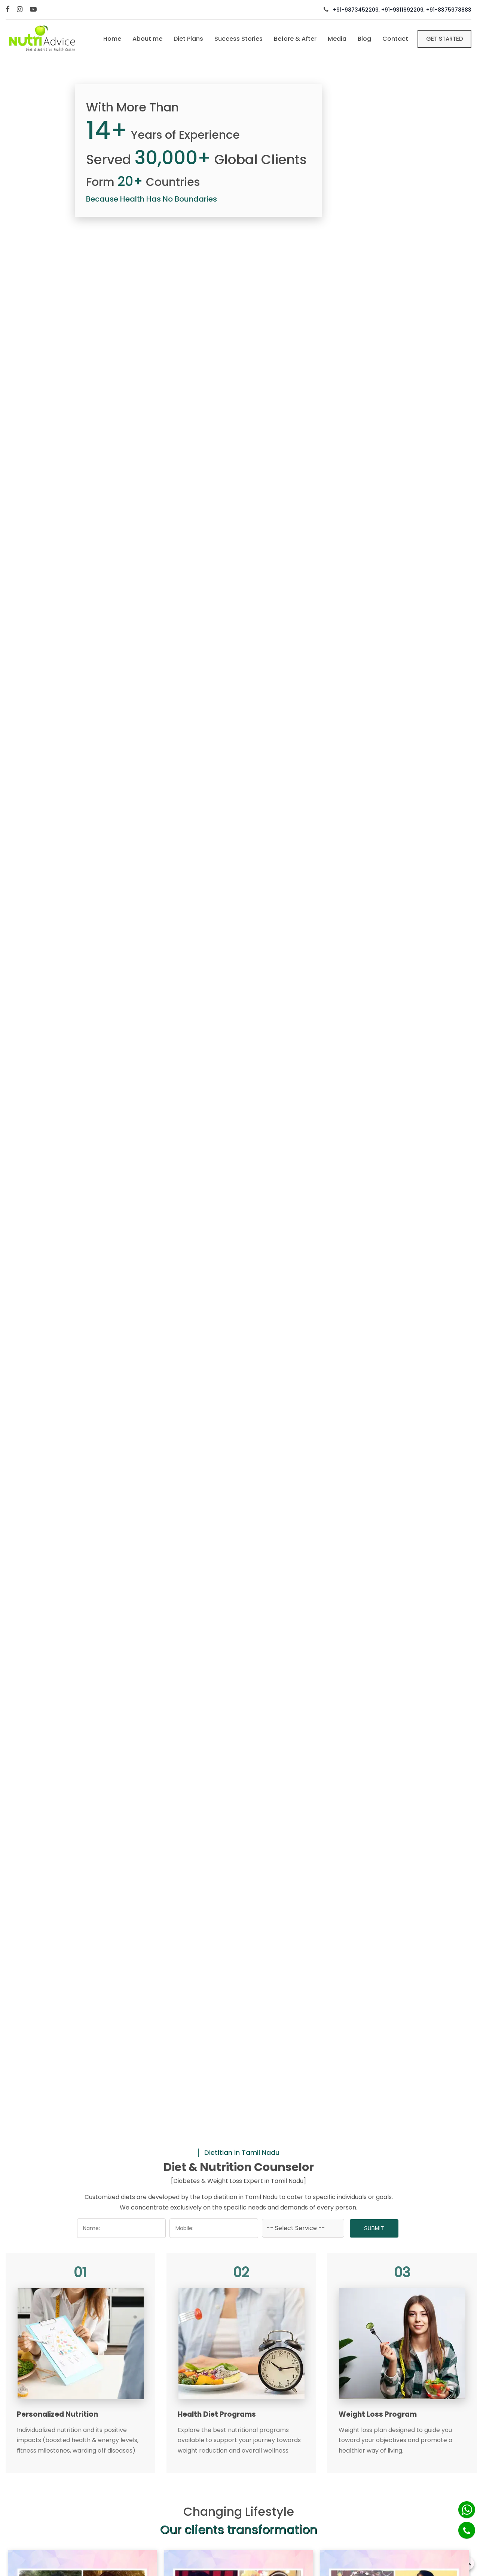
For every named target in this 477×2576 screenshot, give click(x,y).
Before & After (295, 38)
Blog (364, 38)
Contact (395, 38)
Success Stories (238, 38)
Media (337, 38)
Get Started (444, 39)
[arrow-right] (463, 1296)
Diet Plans (188, 38)
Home (112, 38)
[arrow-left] (14, 1296)
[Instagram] (20, 9)
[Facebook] (8, 9)
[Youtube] (34, 9)
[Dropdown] (303, 2228)
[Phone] (466, 2530)
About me (147, 38)
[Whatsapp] (466, 2509)
